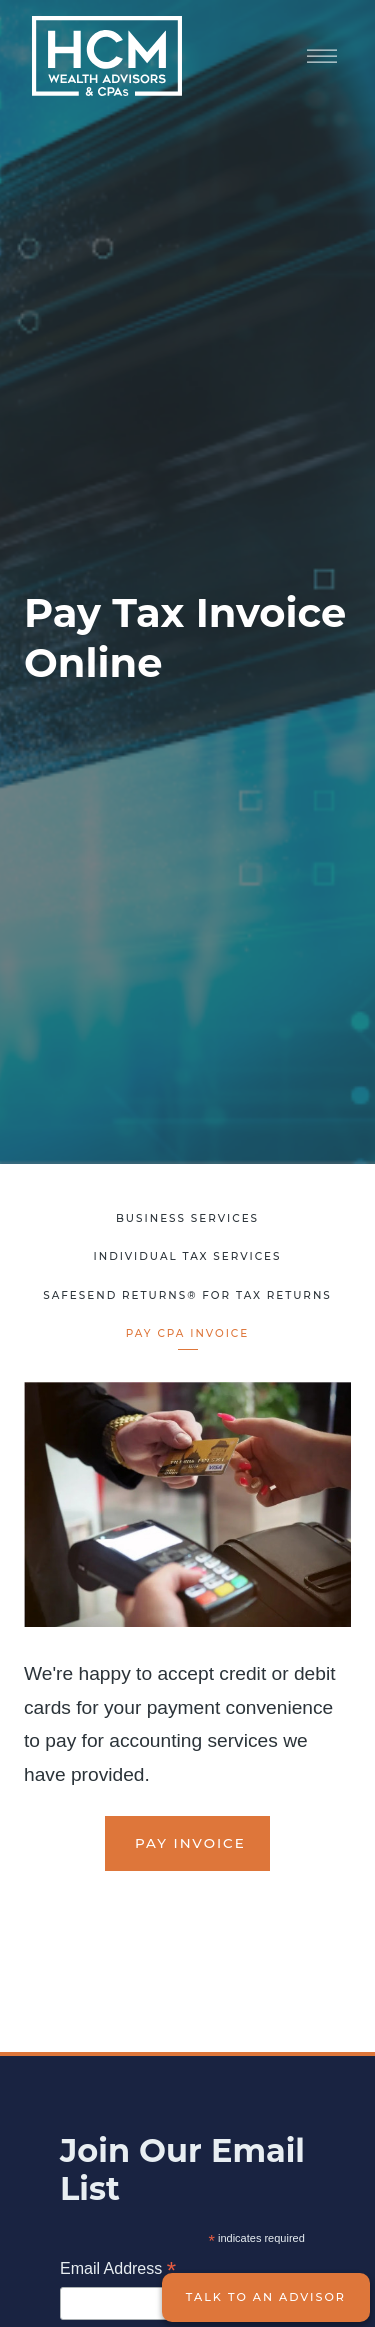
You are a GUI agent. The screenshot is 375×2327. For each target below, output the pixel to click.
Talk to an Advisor (266, 2297)
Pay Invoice (187, 1843)
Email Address (118, 2270)
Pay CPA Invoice (187, 1333)
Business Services (187, 1218)
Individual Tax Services (187, 1256)
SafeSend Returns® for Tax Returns (187, 1295)
